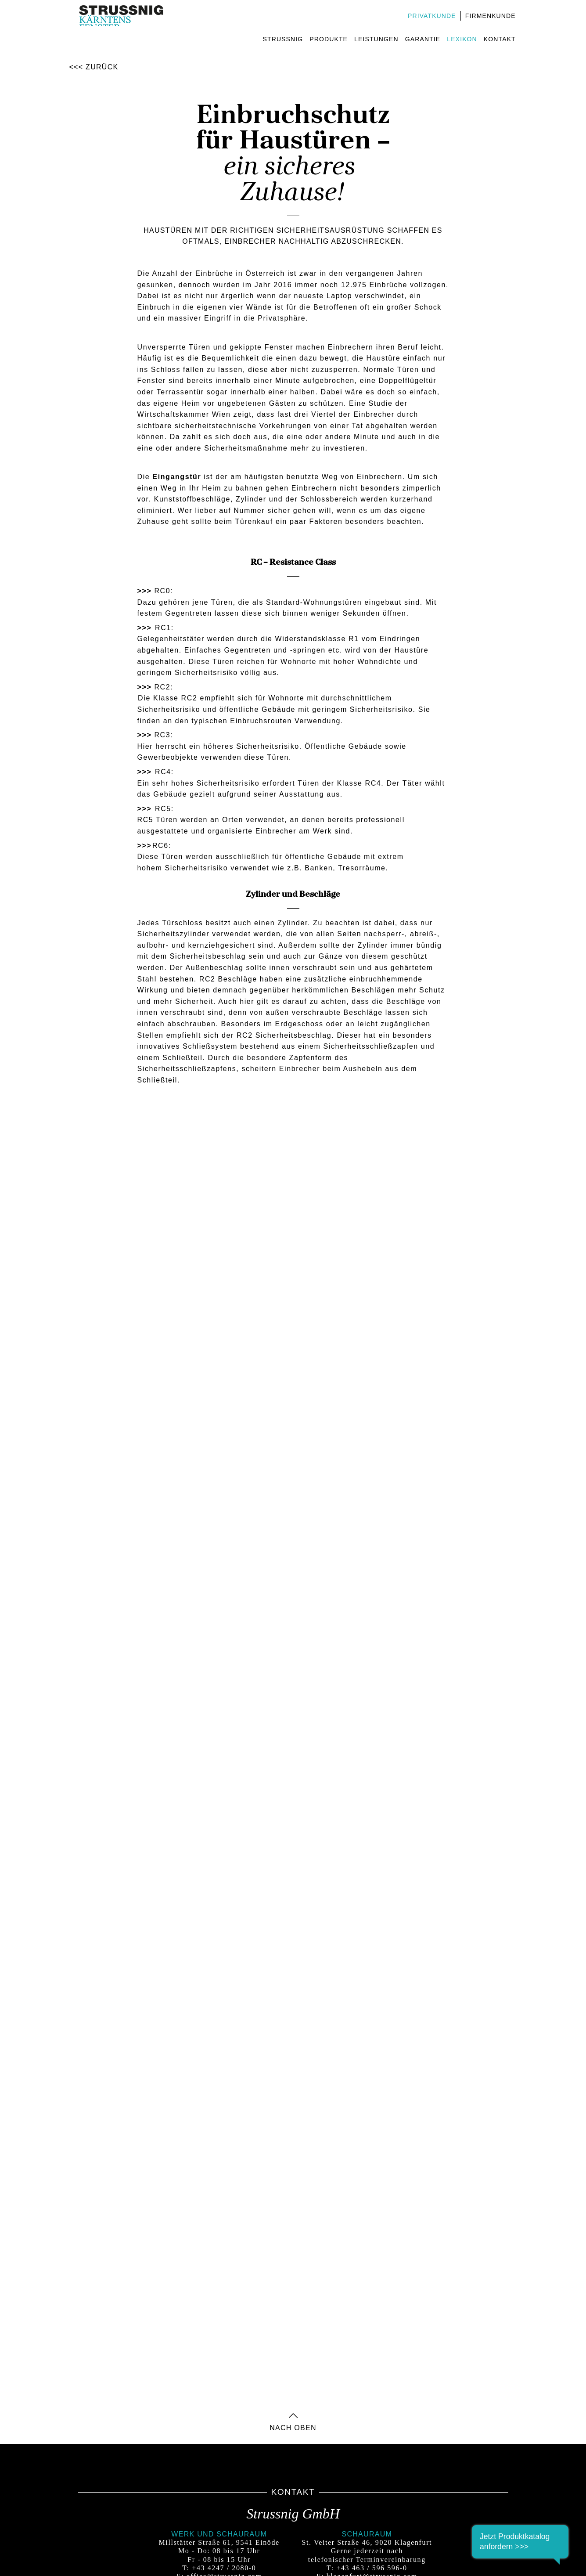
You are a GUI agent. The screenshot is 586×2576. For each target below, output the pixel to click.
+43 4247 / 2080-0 (224, 2568)
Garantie (421, 39)
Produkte (328, 39)
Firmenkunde (489, 15)
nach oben (293, 2425)
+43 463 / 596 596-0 (371, 2568)
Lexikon (461, 39)
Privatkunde (431, 15)
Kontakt (499, 39)
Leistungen (375, 39)
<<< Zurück (94, 67)
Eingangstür (176, 476)
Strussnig (282, 39)
